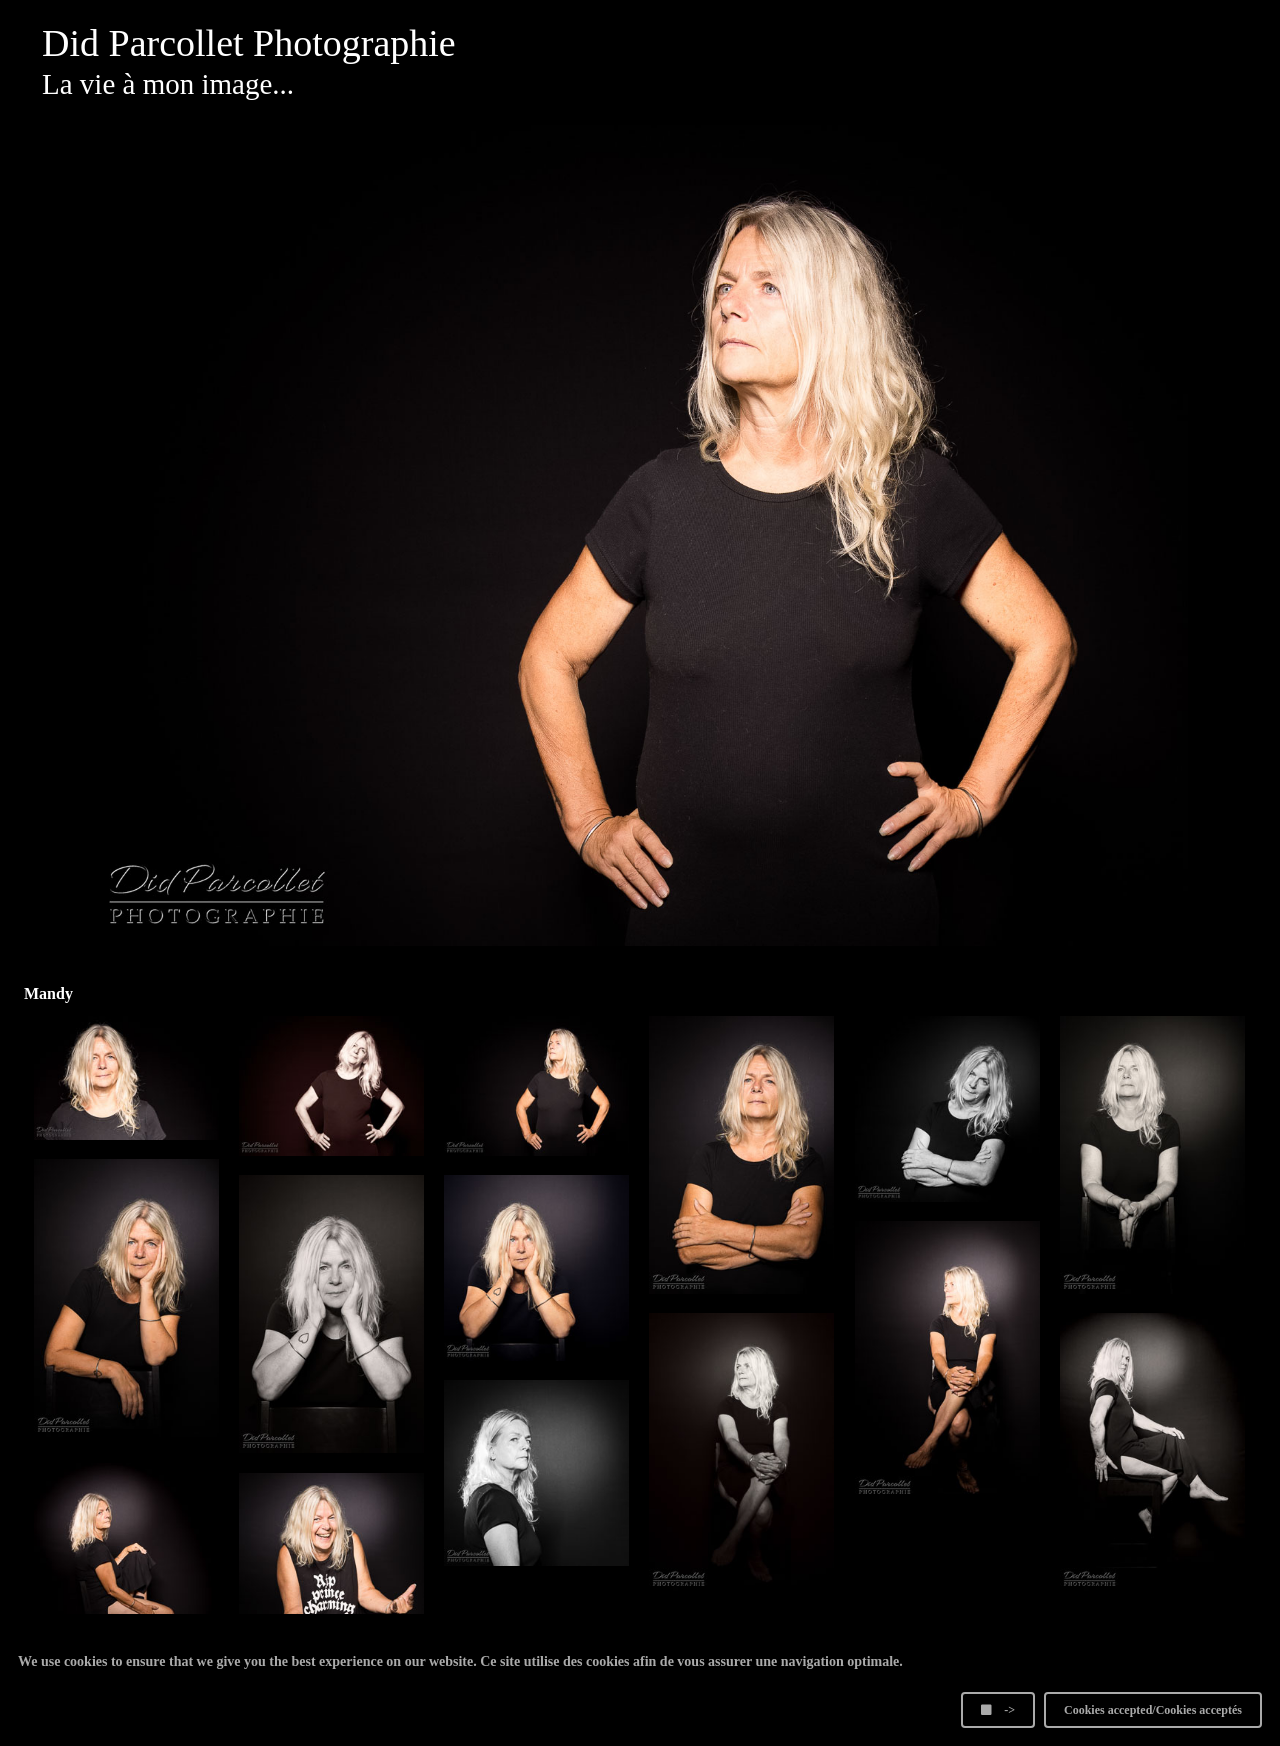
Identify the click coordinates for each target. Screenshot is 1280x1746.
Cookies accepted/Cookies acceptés (1153, 1710)
